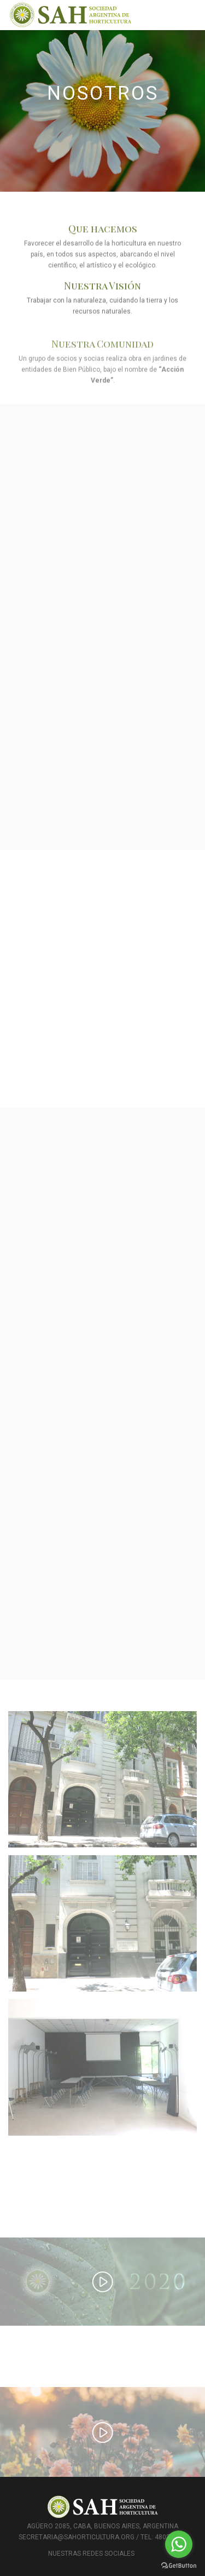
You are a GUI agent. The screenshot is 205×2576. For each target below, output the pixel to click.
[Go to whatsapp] (178, 2544)
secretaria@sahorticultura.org (76, 2537)
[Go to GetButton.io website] (178, 2565)
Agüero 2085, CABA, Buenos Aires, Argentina (102, 2526)
